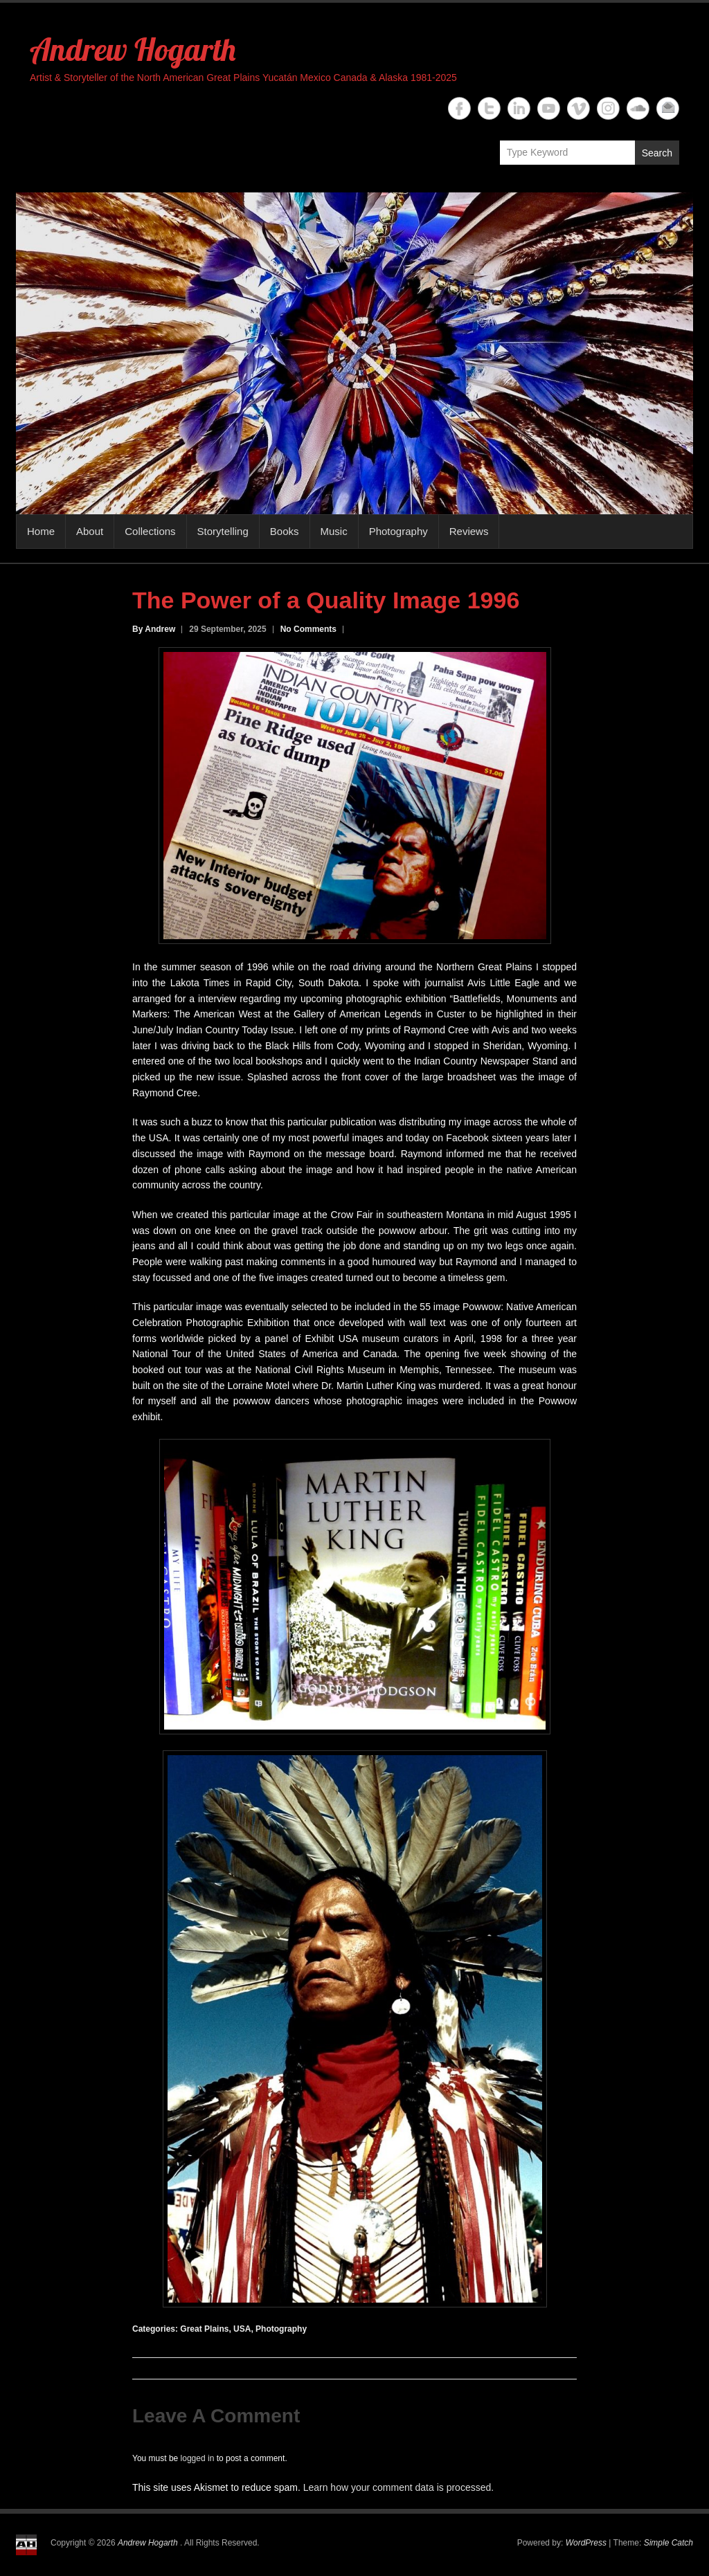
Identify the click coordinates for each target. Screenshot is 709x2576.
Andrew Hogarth (132, 49)
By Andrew (153, 629)
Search (657, 152)
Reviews (469, 531)
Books (284, 531)
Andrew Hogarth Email (667, 108)
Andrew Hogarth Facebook (459, 108)
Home (41, 531)
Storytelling (223, 531)
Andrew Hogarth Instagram (608, 108)
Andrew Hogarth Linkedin (519, 108)
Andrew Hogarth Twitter (489, 108)
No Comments (308, 629)
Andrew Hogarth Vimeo (578, 108)
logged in (198, 2458)
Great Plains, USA (215, 2329)
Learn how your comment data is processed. (398, 2487)
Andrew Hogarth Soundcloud (638, 108)
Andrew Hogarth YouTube (548, 108)
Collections (150, 531)
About (89, 531)
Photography (398, 531)
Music (334, 531)
